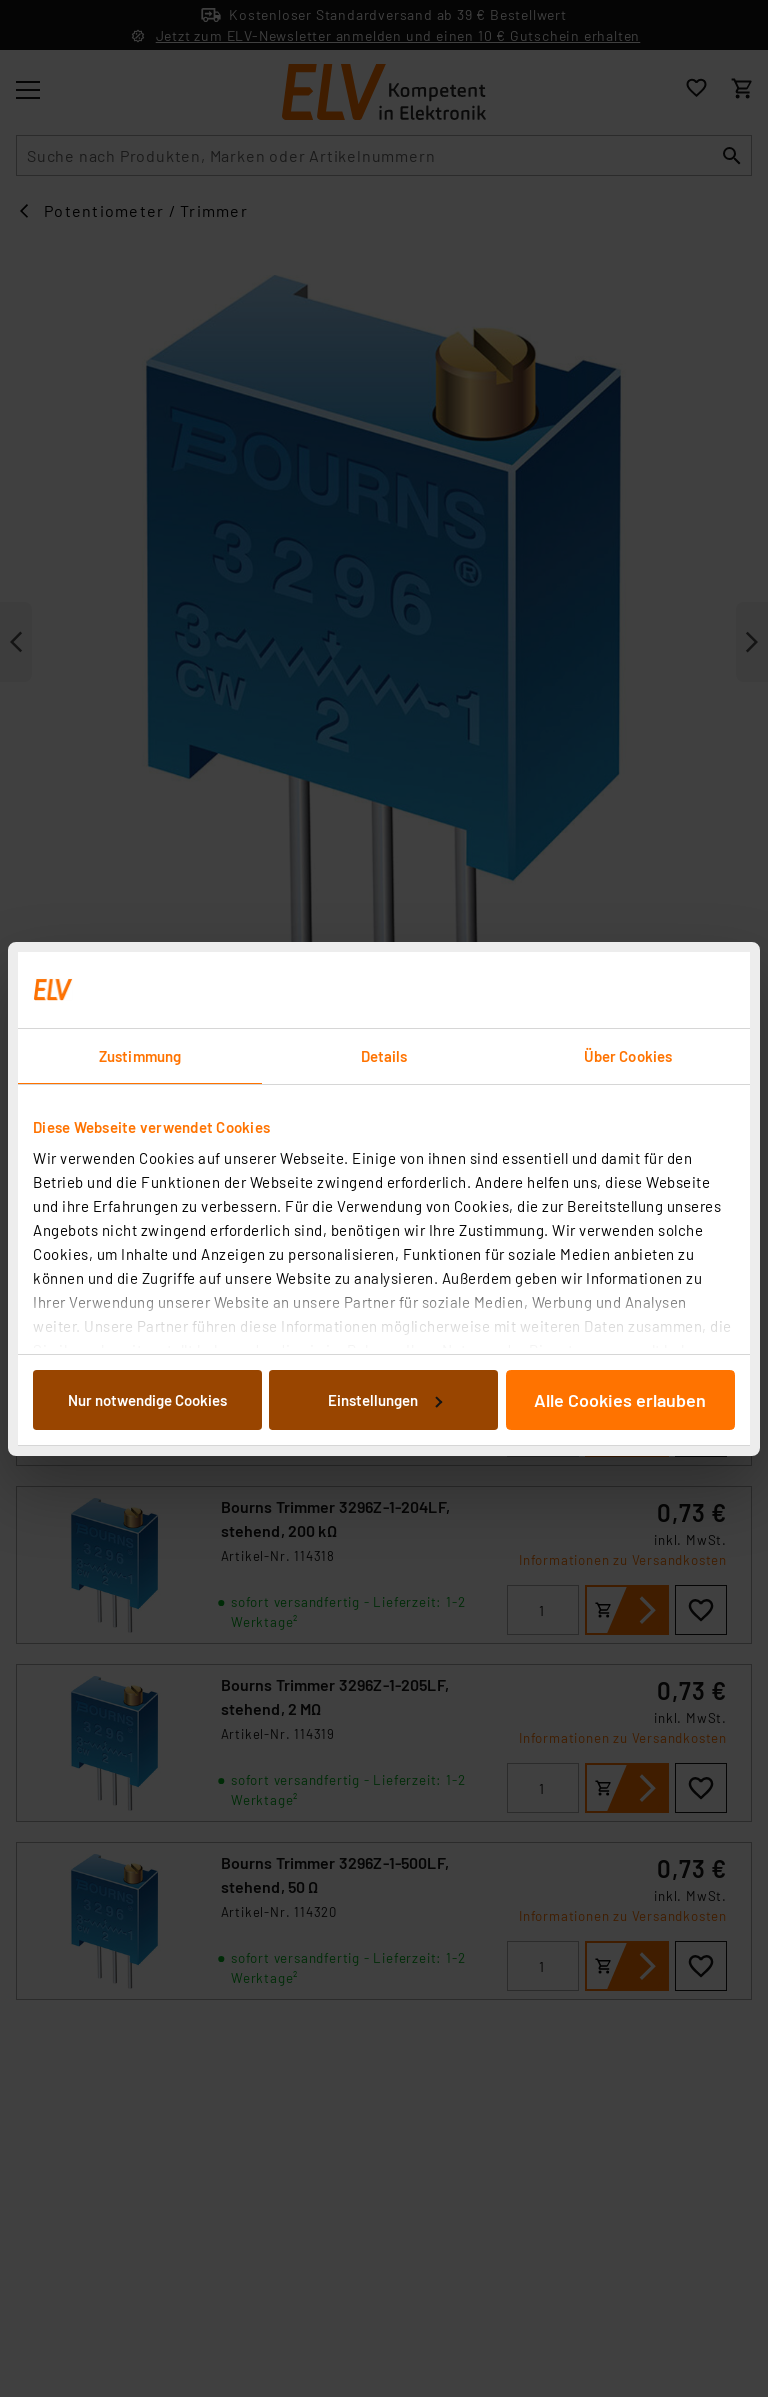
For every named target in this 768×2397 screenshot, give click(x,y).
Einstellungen (385, 1400)
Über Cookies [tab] (628, 1056)
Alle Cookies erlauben (620, 1400)
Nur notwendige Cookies (147, 1400)
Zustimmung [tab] (140, 1056)
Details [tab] (384, 1056)
